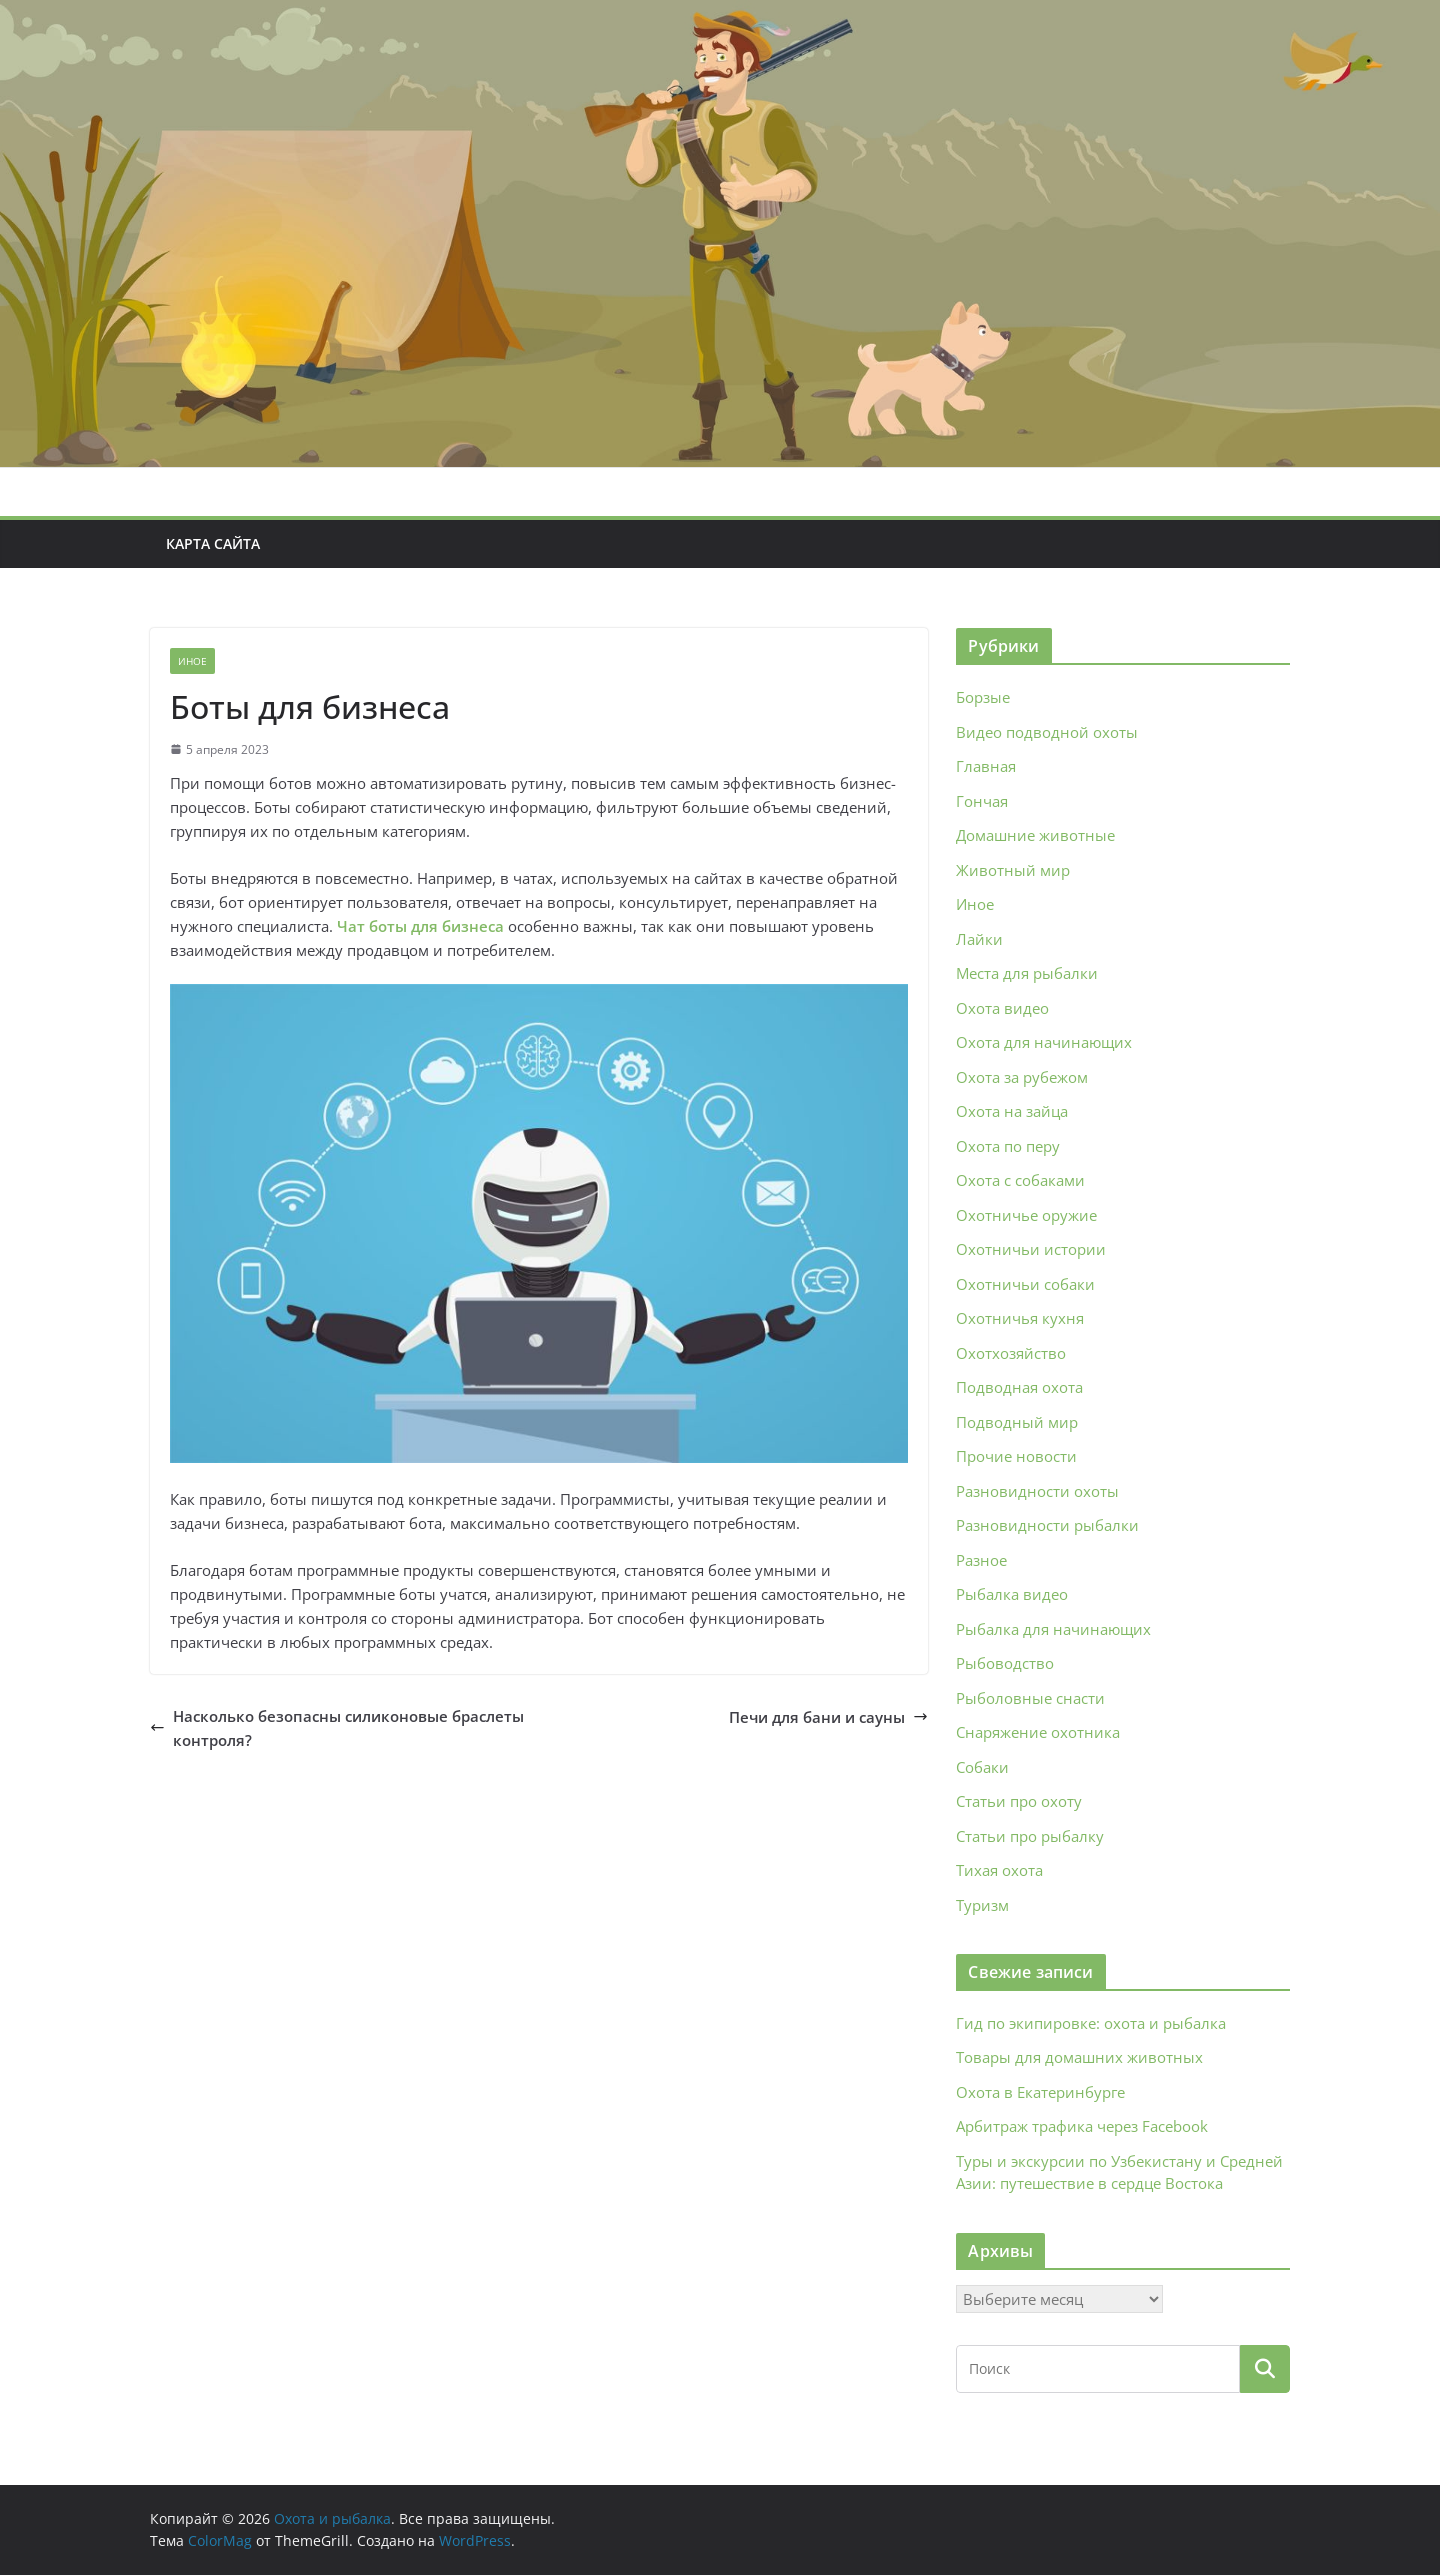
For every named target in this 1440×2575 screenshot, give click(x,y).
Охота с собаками (1020, 1180)
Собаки (982, 1767)
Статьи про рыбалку (1030, 1836)
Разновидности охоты (1037, 1491)
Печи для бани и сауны (828, 1717)
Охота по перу (1008, 1146)
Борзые (983, 697)
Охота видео (1002, 1008)
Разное (981, 1560)
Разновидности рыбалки (1047, 1525)
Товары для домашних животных (1079, 2057)
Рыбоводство (1005, 1663)
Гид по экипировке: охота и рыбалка (1091, 2023)
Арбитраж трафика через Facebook (1082, 2126)
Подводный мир (1017, 1422)
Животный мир (1013, 870)
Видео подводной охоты (1047, 732)
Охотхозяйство (1011, 1353)
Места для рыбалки (1027, 973)
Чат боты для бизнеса (420, 926)
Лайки (979, 939)
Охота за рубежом (1022, 1077)
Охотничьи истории (1031, 1249)
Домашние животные (1035, 835)
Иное (192, 661)
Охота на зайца (1012, 1111)
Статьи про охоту (1019, 1801)
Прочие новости (1016, 1456)
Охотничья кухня (1020, 1318)
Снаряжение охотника (1038, 1732)
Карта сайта (213, 543)
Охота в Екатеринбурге (1040, 2092)
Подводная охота (1019, 1387)
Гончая (982, 801)
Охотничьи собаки (1025, 1284)
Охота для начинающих (1044, 1042)
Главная (986, 766)
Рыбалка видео (1012, 1594)
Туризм (982, 1905)
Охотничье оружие (1026, 1215)
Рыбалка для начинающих (1053, 1629)
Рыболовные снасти (1030, 1698)
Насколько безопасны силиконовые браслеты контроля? (337, 1728)
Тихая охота (999, 1870)
